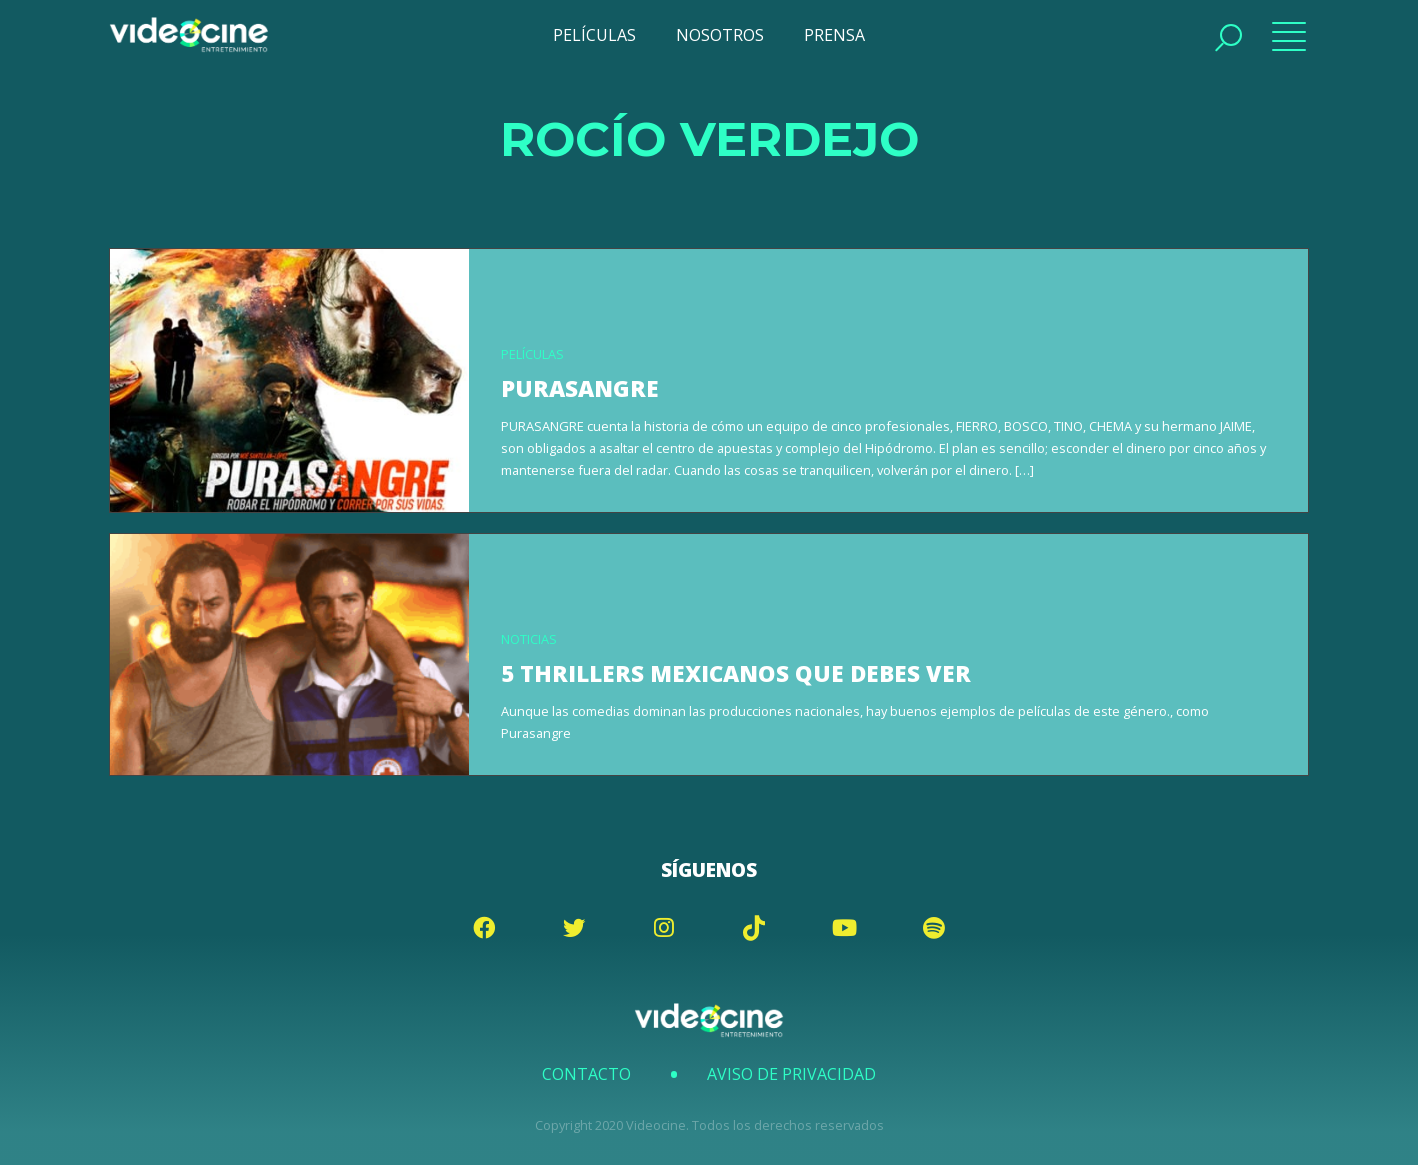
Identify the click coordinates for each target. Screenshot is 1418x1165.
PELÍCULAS (594, 35)
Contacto (586, 1074)
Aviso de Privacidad (791, 1074)
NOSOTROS (720, 35)
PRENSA (834, 35)
